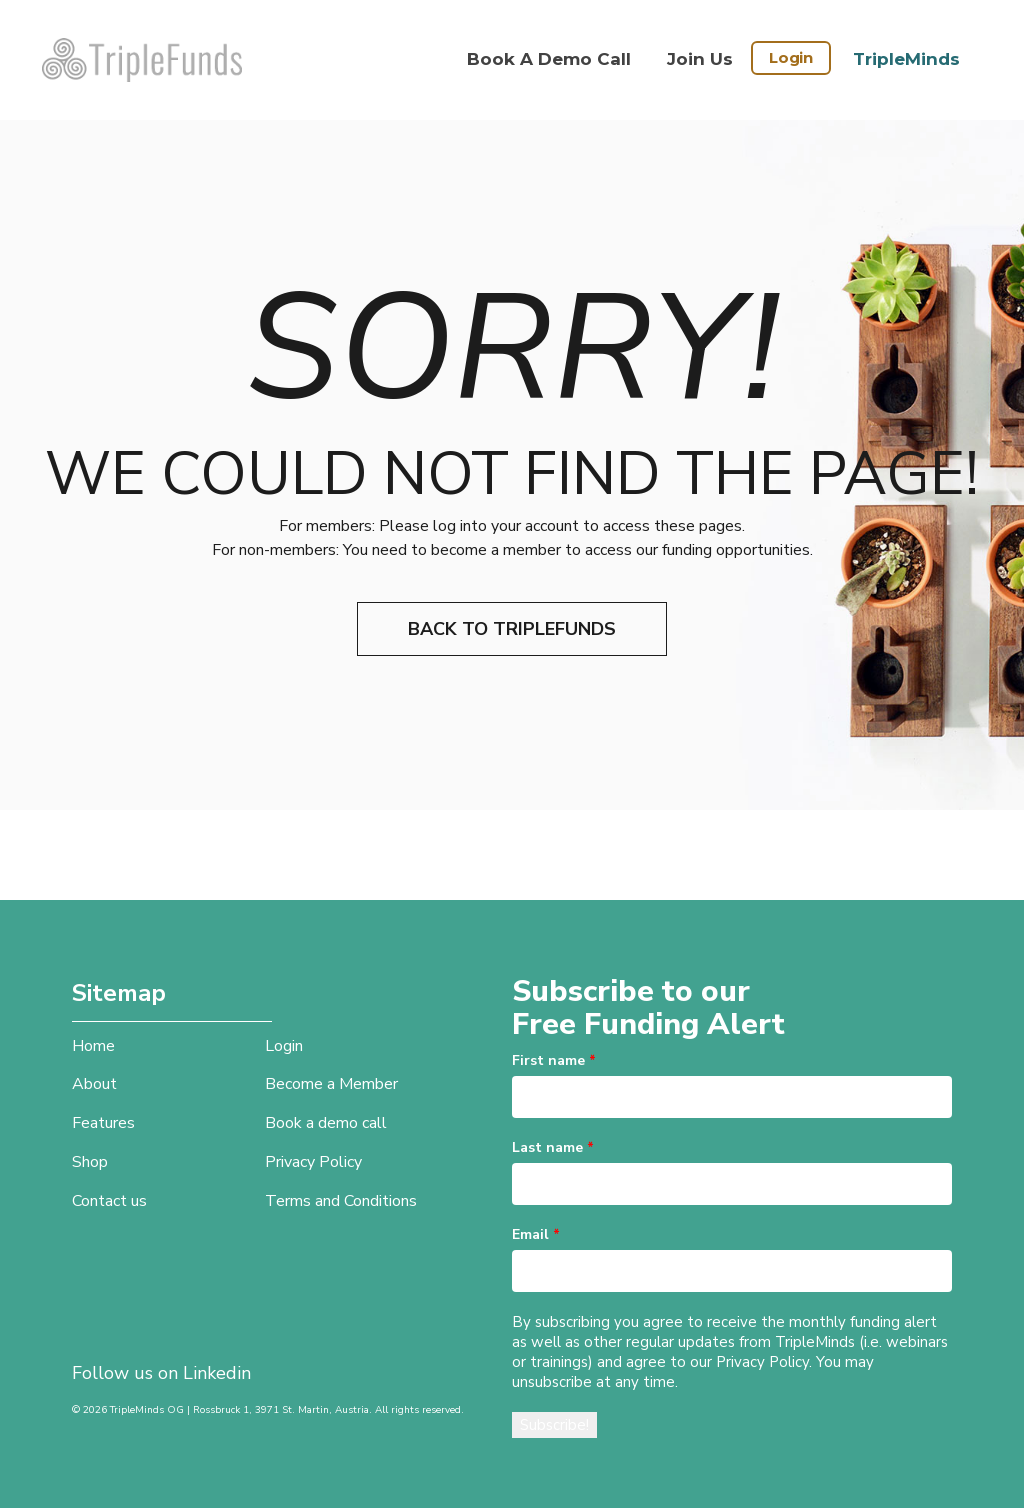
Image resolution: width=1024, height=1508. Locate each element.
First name (554, 1060)
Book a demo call (549, 59)
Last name (553, 1147)
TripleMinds (906, 59)
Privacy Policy (313, 1162)
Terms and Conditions (341, 1201)
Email (536, 1234)
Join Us (700, 59)
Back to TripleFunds (512, 629)
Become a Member (331, 1084)
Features (103, 1123)
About (94, 1084)
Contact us (109, 1201)
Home (93, 1046)
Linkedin (217, 1373)
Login (791, 57)
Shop (90, 1162)
